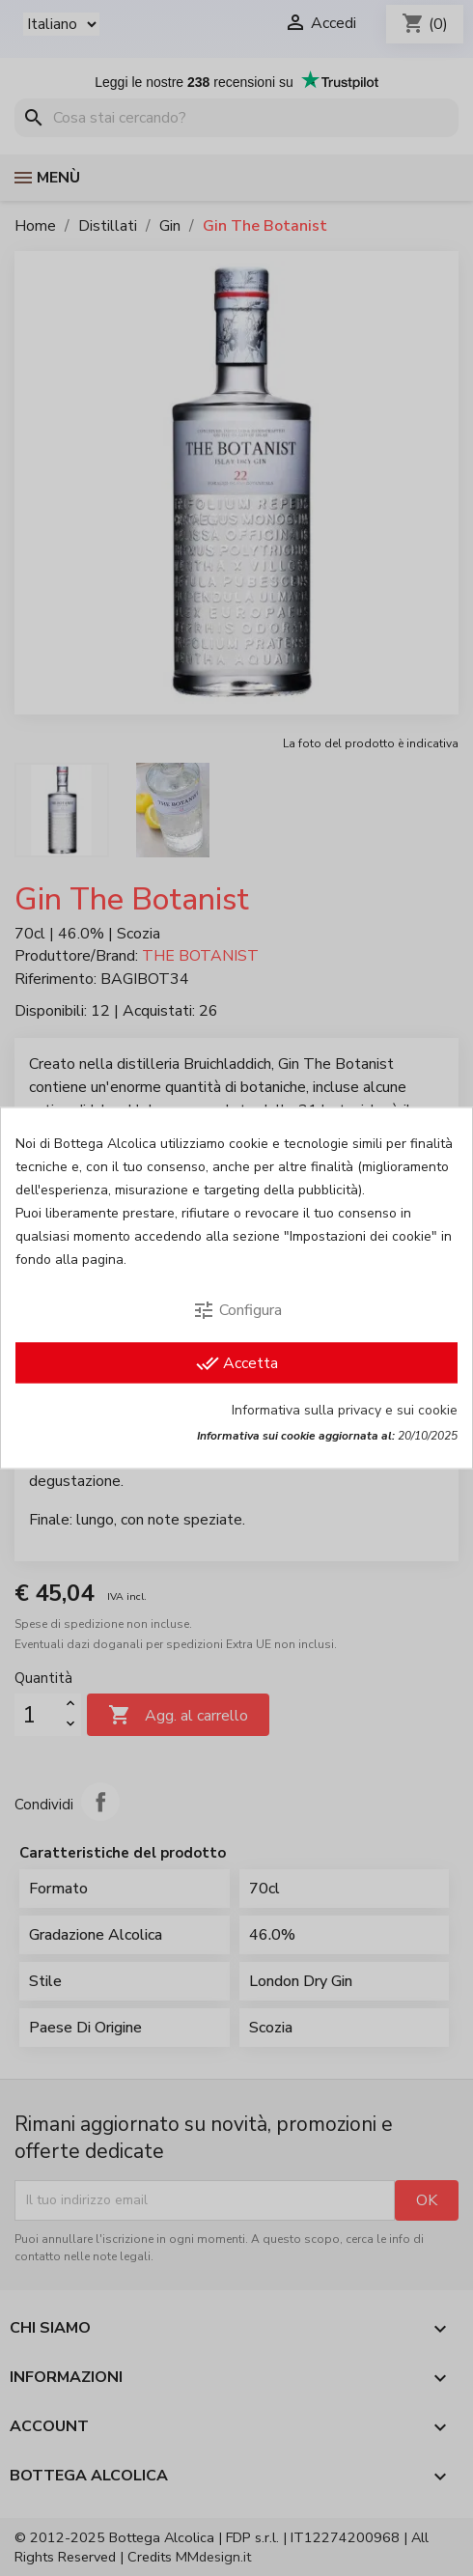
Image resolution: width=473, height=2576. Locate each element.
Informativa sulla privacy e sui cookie (345, 1410)
